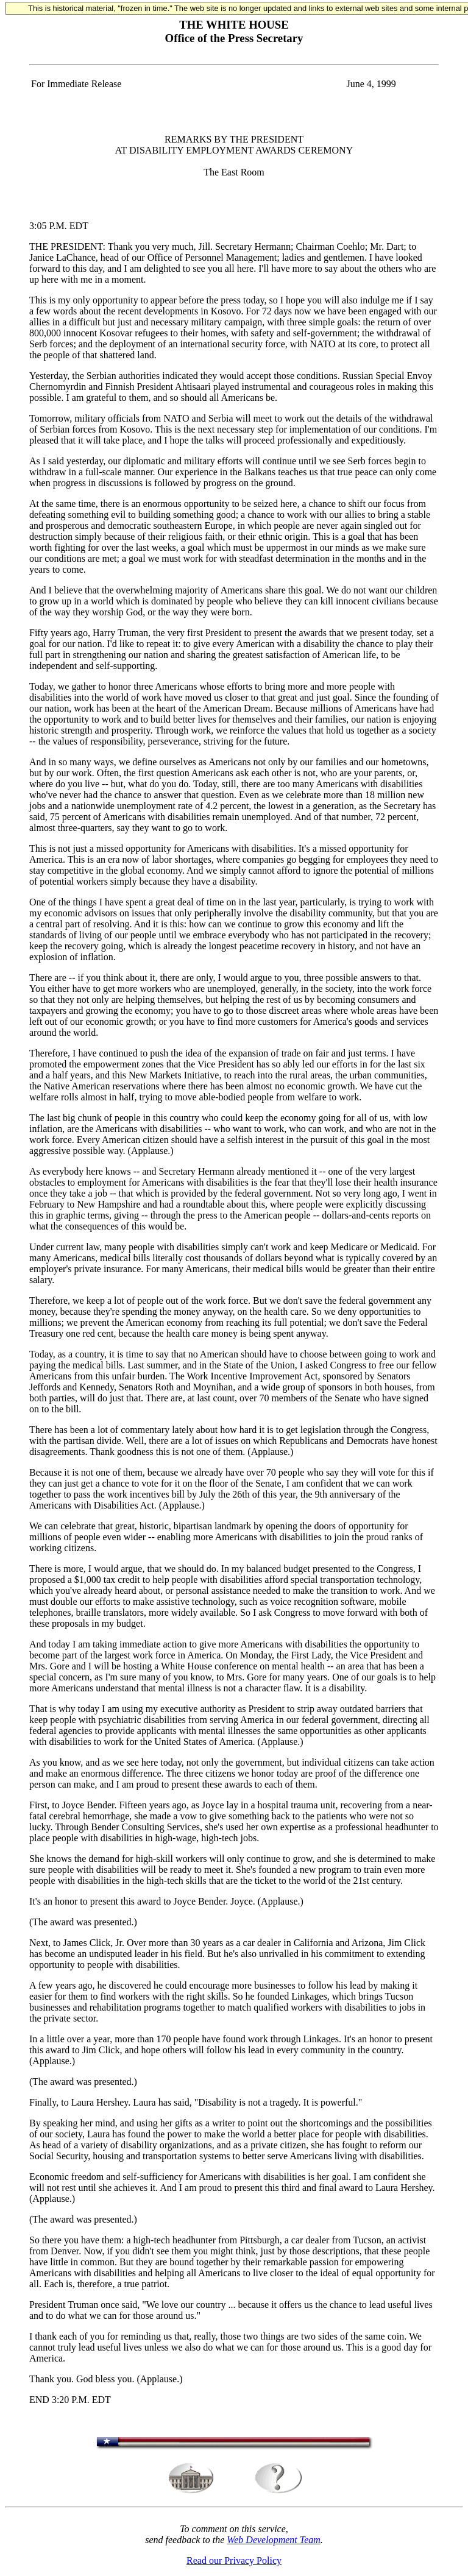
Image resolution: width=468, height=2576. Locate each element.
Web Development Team (273, 2540)
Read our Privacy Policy (234, 2560)
